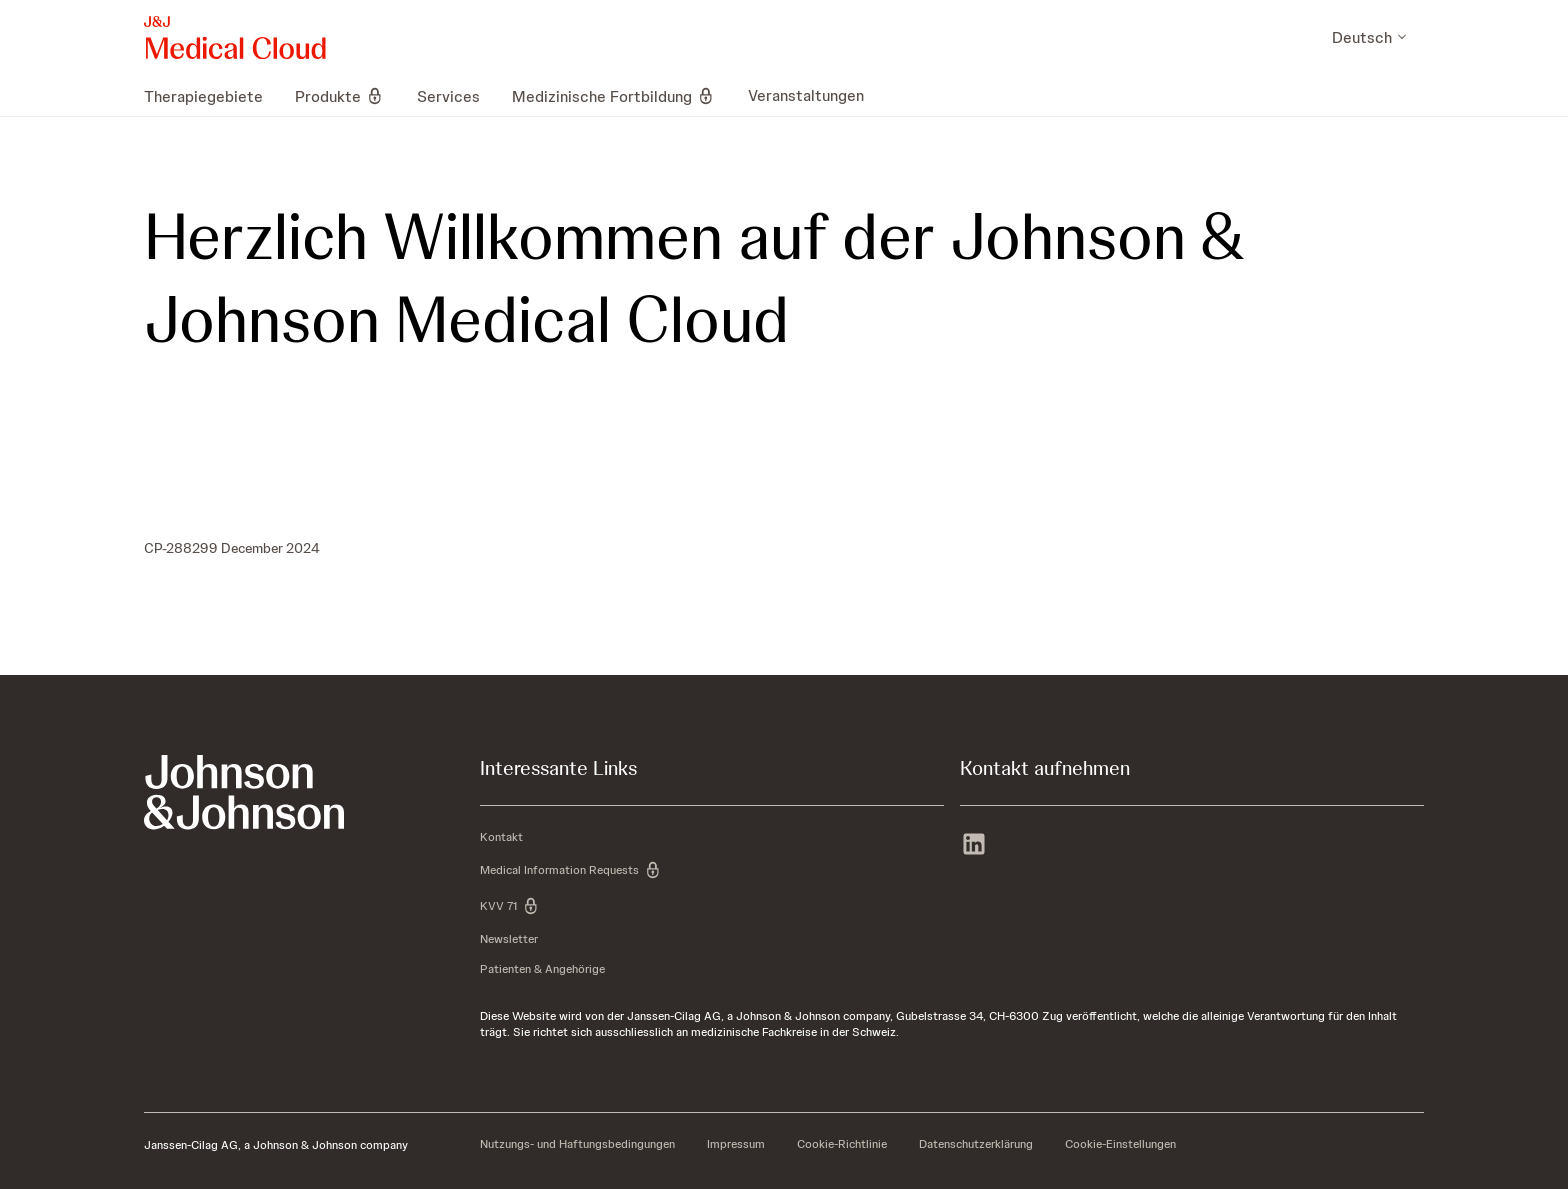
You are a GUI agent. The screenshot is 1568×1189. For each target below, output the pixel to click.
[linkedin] (974, 846)
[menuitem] (211, 96)
